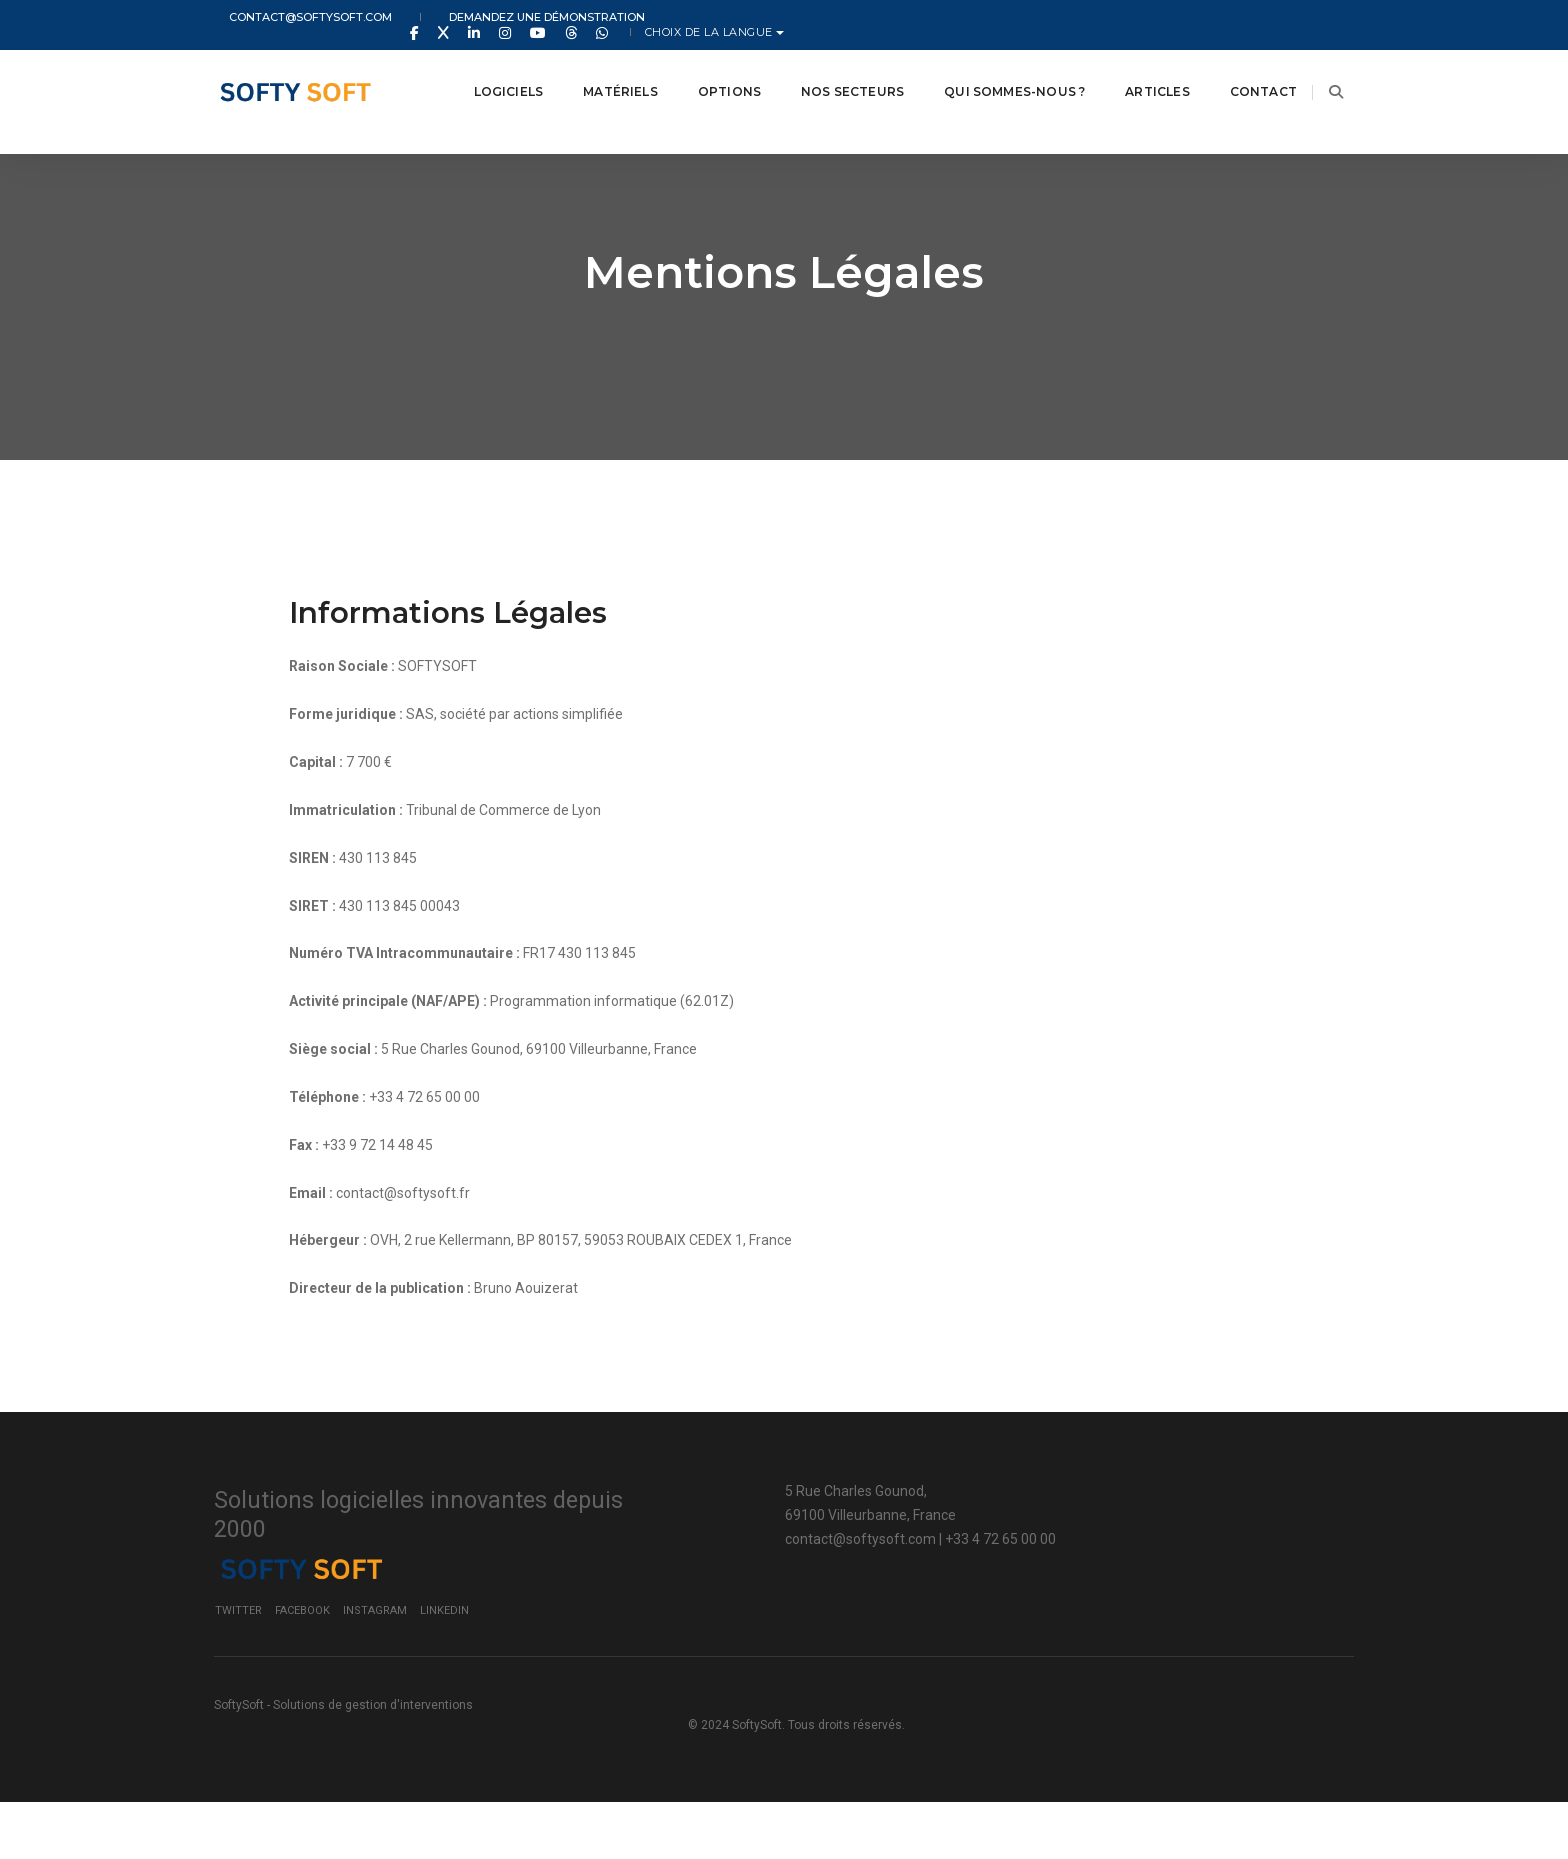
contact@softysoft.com (295, 18)
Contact (1238, 69)
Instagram (1154, 1657)
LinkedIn (1223, 1657)
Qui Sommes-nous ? (989, 69)
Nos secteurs (827, 69)
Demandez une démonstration (504, 18)
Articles (1132, 69)
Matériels (595, 69)
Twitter (1017, 1657)
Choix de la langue (1281, 18)
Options (704, 69)
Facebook (1081, 1657)
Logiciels (484, 69)
